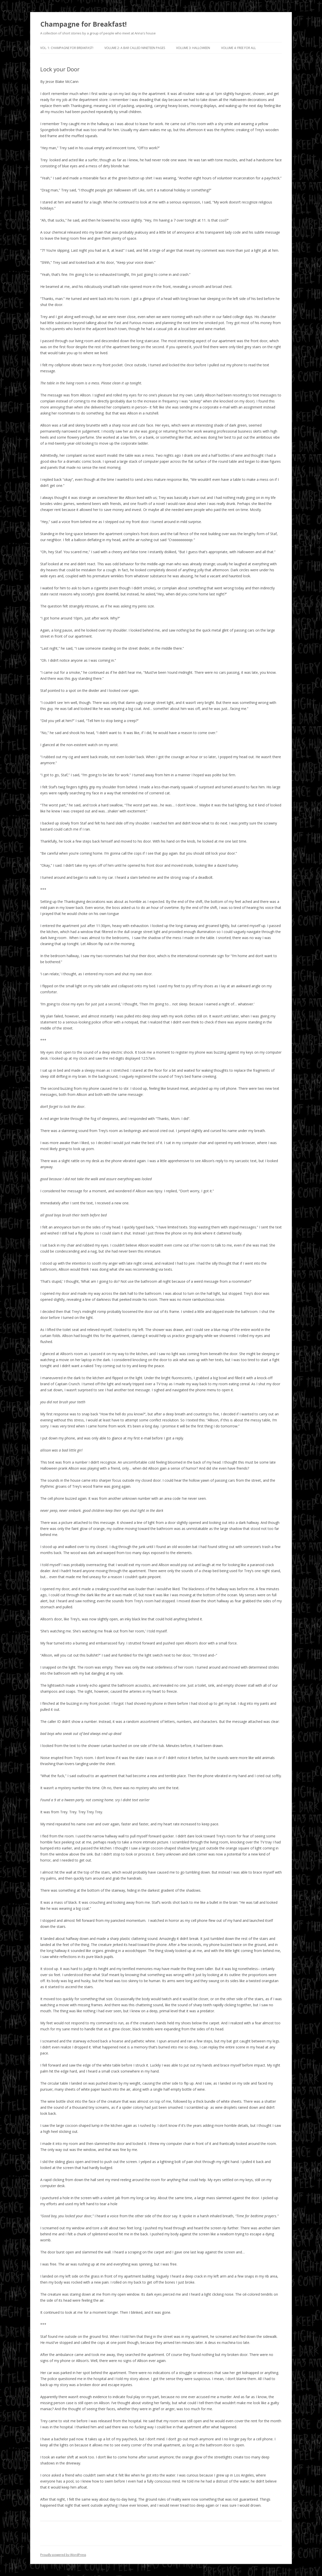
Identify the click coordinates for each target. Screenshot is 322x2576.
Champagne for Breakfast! (83, 24)
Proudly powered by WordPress (63, 2555)
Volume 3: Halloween (193, 48)
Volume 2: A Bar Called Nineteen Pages (134, 48)
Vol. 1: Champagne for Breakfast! (66, 48)
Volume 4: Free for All (238, 48)
